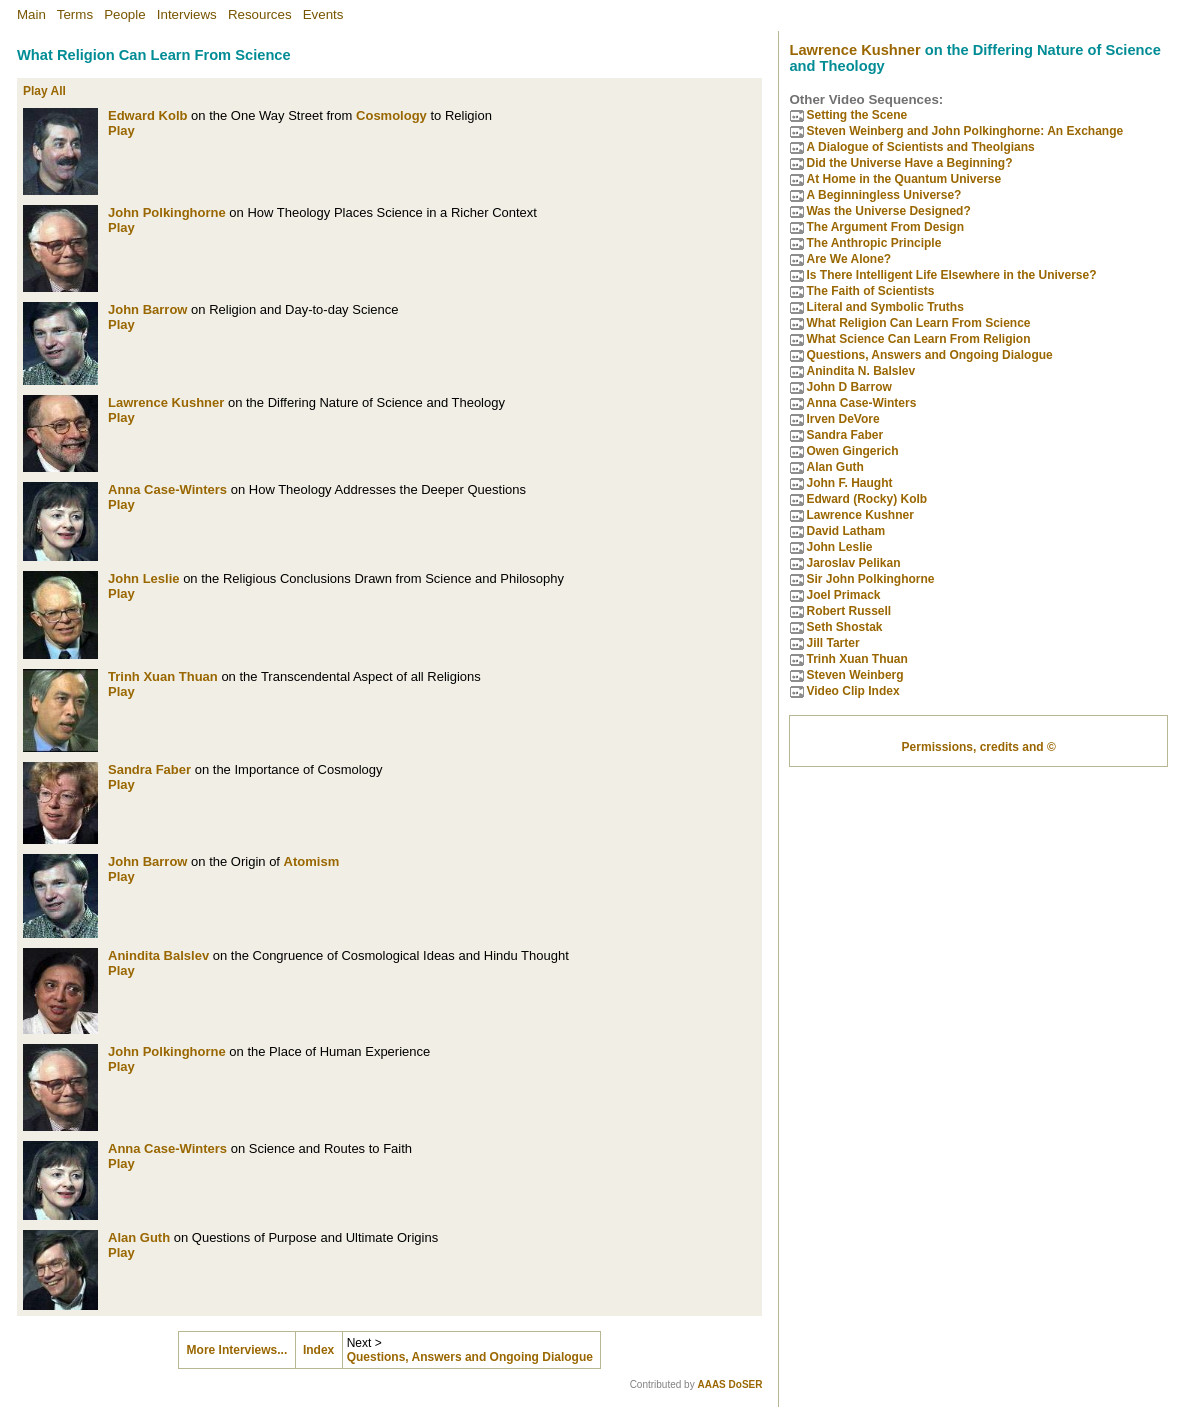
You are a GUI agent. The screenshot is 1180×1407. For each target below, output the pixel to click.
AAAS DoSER (729, 1384)
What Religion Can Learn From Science (918, 323)
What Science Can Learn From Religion (918, 339)
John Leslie (144, 578)
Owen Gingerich (852, 451)
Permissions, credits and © (979, 747)
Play (121, 130)
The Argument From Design (885, 227)
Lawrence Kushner (166, 402)
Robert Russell (848, 611)
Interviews (187, 14)
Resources (260, 14)
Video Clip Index (852, 691)
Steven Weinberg (854, 675)
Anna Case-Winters (167, 489)
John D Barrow (848, 387)
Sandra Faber (149, 769)
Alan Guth (139, 1237)
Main (31, 14)
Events (323, 14)
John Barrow (147, 309)
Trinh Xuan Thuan (163, 676)
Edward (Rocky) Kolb (866, 499)
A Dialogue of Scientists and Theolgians (920, 147)
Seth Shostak (844, 627)
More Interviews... (237, 1350)
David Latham (845, 531)
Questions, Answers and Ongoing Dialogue (470, 1357)
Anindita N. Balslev (860, 371)
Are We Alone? (848, 259)
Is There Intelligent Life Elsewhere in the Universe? (951, 275)
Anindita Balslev (158, 955)
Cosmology (391, 115)
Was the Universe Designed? (888, 211)
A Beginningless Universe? (883, 195)
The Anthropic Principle (873, 243)
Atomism (312, 861)
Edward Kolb (147, 115)
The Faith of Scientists (870, 291)
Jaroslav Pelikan (853, 563)
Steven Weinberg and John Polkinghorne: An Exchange (964, 131)
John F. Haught (849, 483)
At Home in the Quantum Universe (903, 179)
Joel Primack (843, 595)
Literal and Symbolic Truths (884, 307)
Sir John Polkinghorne (870, 579)
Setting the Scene (856, 115)
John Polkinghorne (167, 212)
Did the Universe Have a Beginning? (909, 163)
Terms (75, 14)
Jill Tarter (832, 643)
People (125, 14)
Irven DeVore (842, 419)
